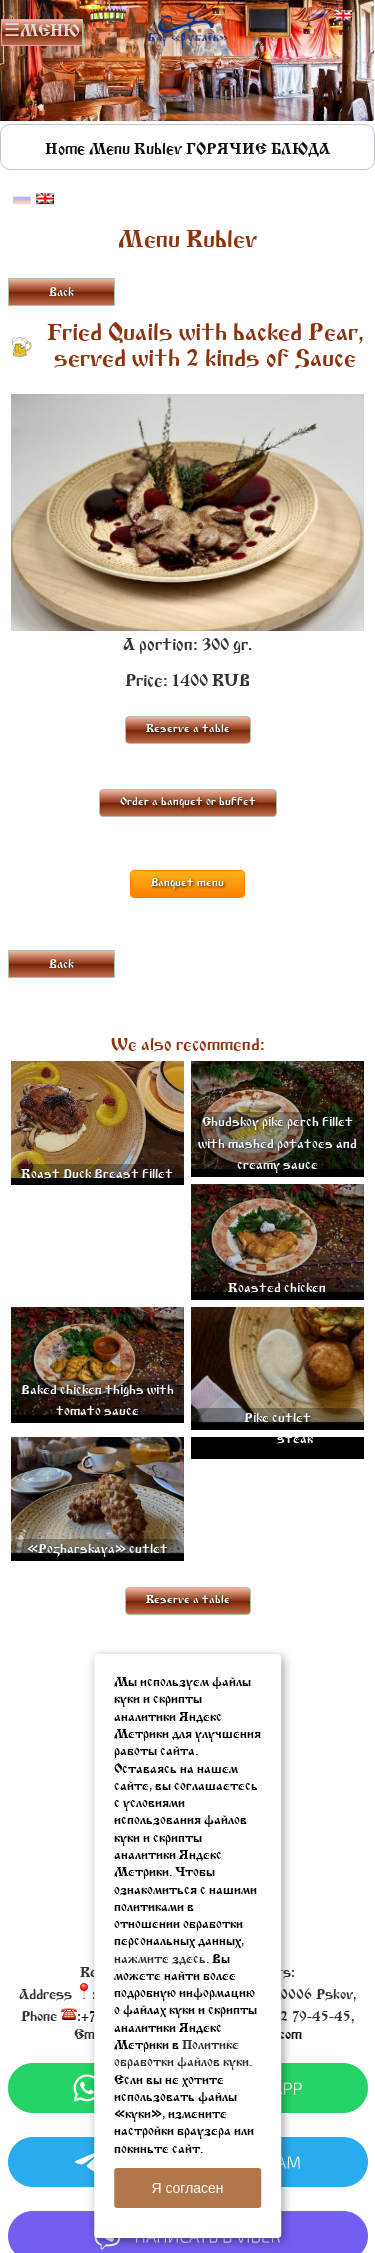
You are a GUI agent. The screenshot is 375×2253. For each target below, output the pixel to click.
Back (61, 293)
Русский (320, 16)
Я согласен (187, 2188)
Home (65, 150)
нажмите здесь (160, 1959)
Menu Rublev (135, 150)
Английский (343, 16)
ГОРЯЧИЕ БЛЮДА (258, 150)
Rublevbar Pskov (187, 26)
